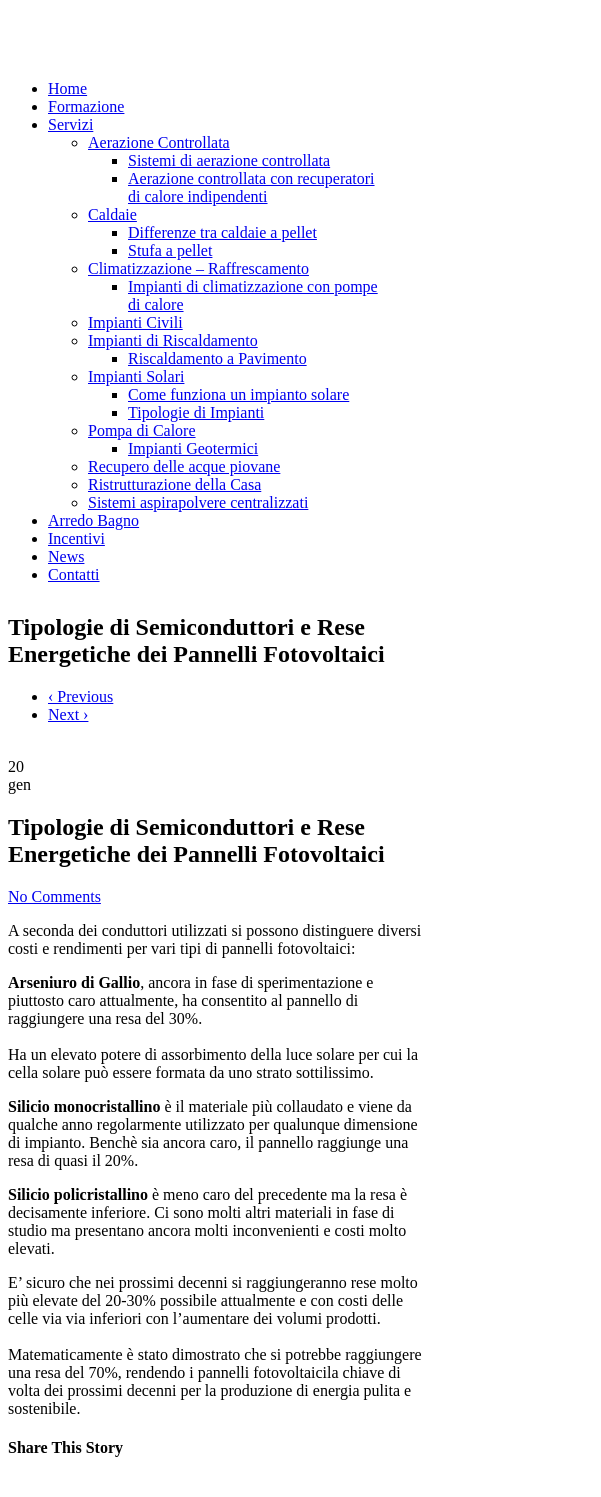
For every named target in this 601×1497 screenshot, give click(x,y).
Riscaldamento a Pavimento (217, 358)
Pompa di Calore (142, 430)
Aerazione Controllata (159, 142)
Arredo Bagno (93, 520)
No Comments (54, 896)
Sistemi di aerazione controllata (229, 160)
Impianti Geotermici (193, 448)
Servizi (70, 124)
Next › (68, 714)
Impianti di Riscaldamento (173, 340)
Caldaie (112, 214)
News (66, 556)
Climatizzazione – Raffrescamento (198, 268)
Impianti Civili (135, 322)
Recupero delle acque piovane (184, 466)
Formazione (86, 106)
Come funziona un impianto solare (238, 394)
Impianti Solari (136, 376)
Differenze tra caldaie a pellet (222, 232)
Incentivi (76, 538)
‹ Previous (80, 696)
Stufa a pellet (170, 250)
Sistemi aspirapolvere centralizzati (198, 502)
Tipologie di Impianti (196, 412)
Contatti (74, 574)
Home (67, 88)
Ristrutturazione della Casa (174, 484)
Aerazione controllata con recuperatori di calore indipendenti (251, 187)
